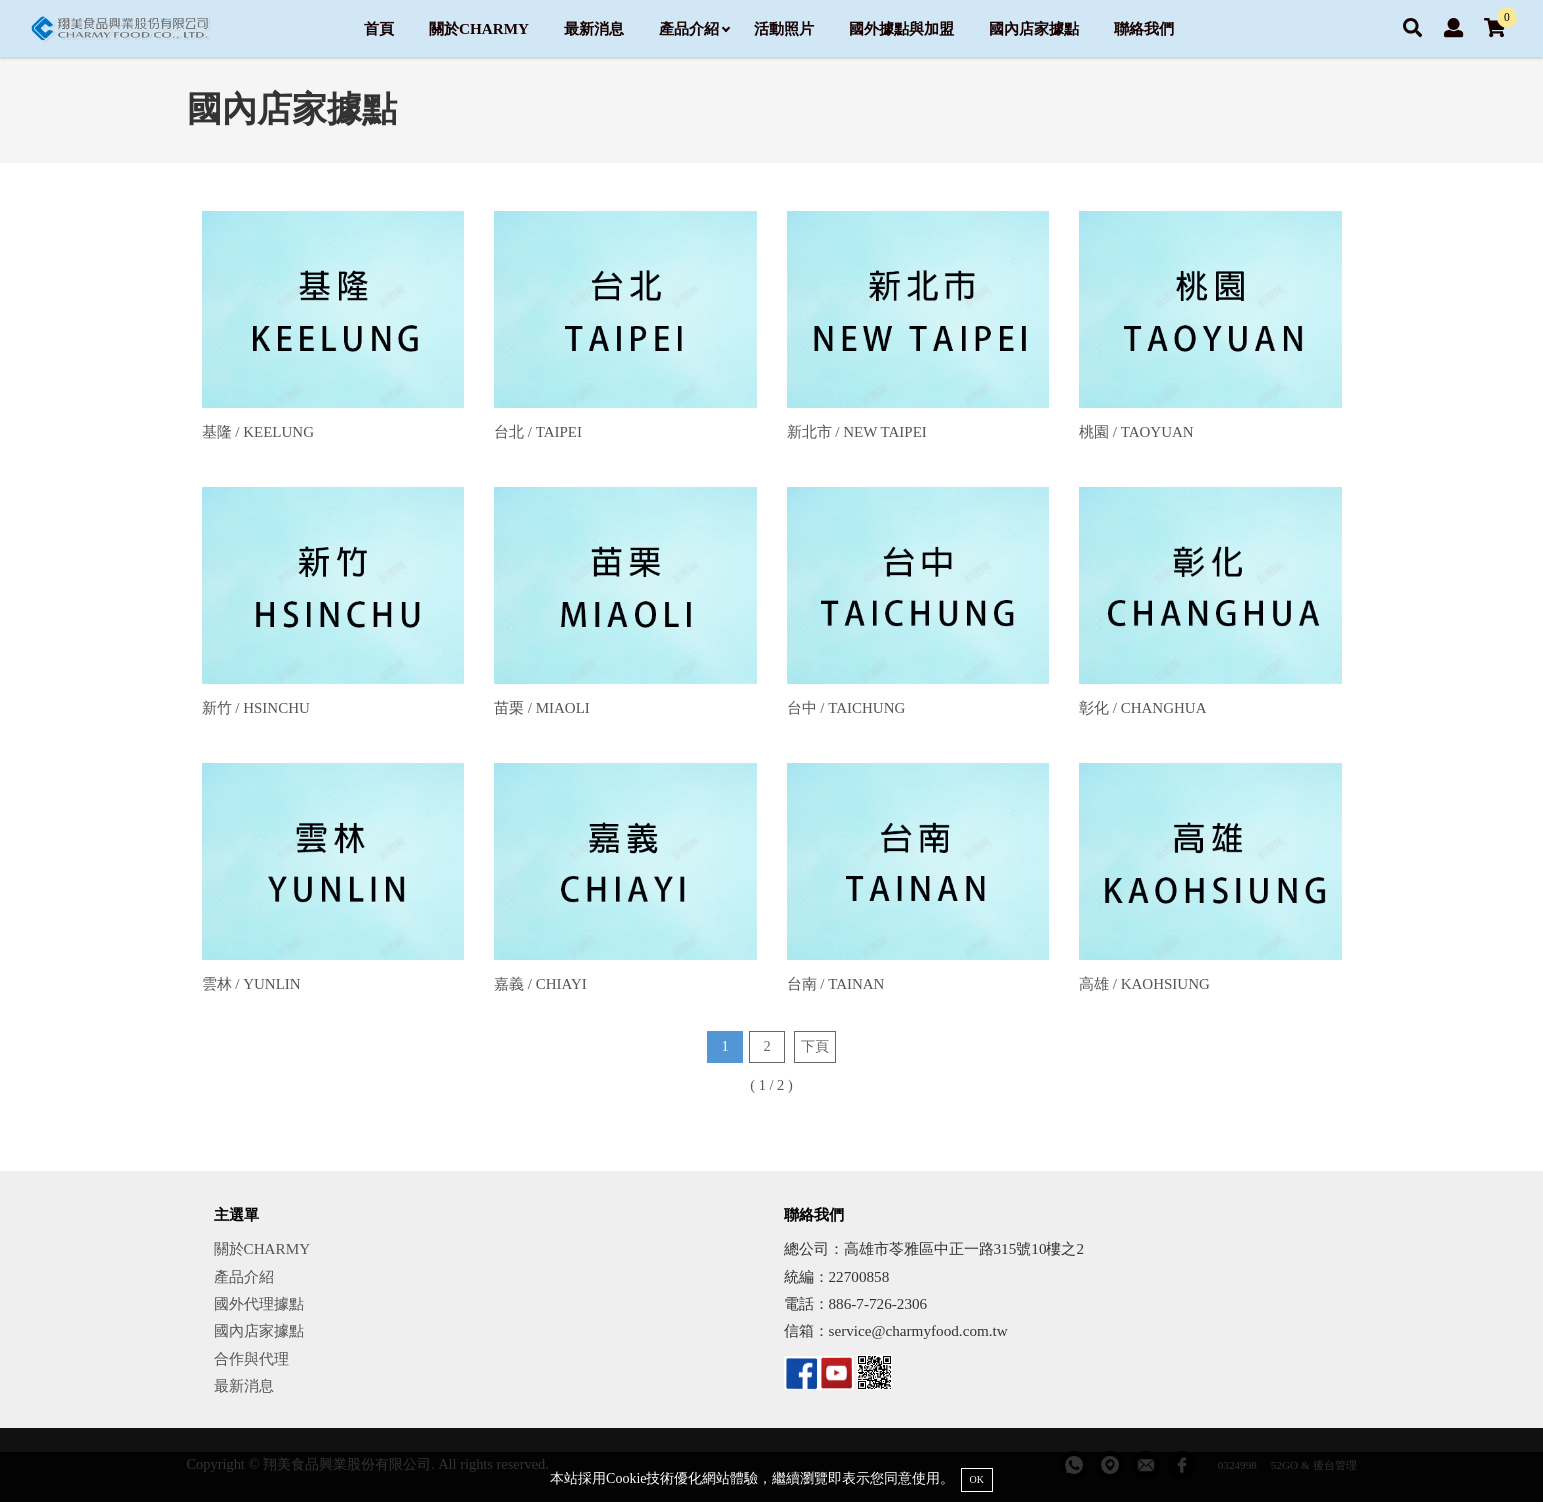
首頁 (379, 28)
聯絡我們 (1144, 28)
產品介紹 (694, 28)
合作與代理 (251, 1358)
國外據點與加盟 (901, 28)
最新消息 (594, 28)
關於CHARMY (479, 28)
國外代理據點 (259, 1303)
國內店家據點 (1034, 28)
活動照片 (784, 28)
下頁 (815, 1046)
